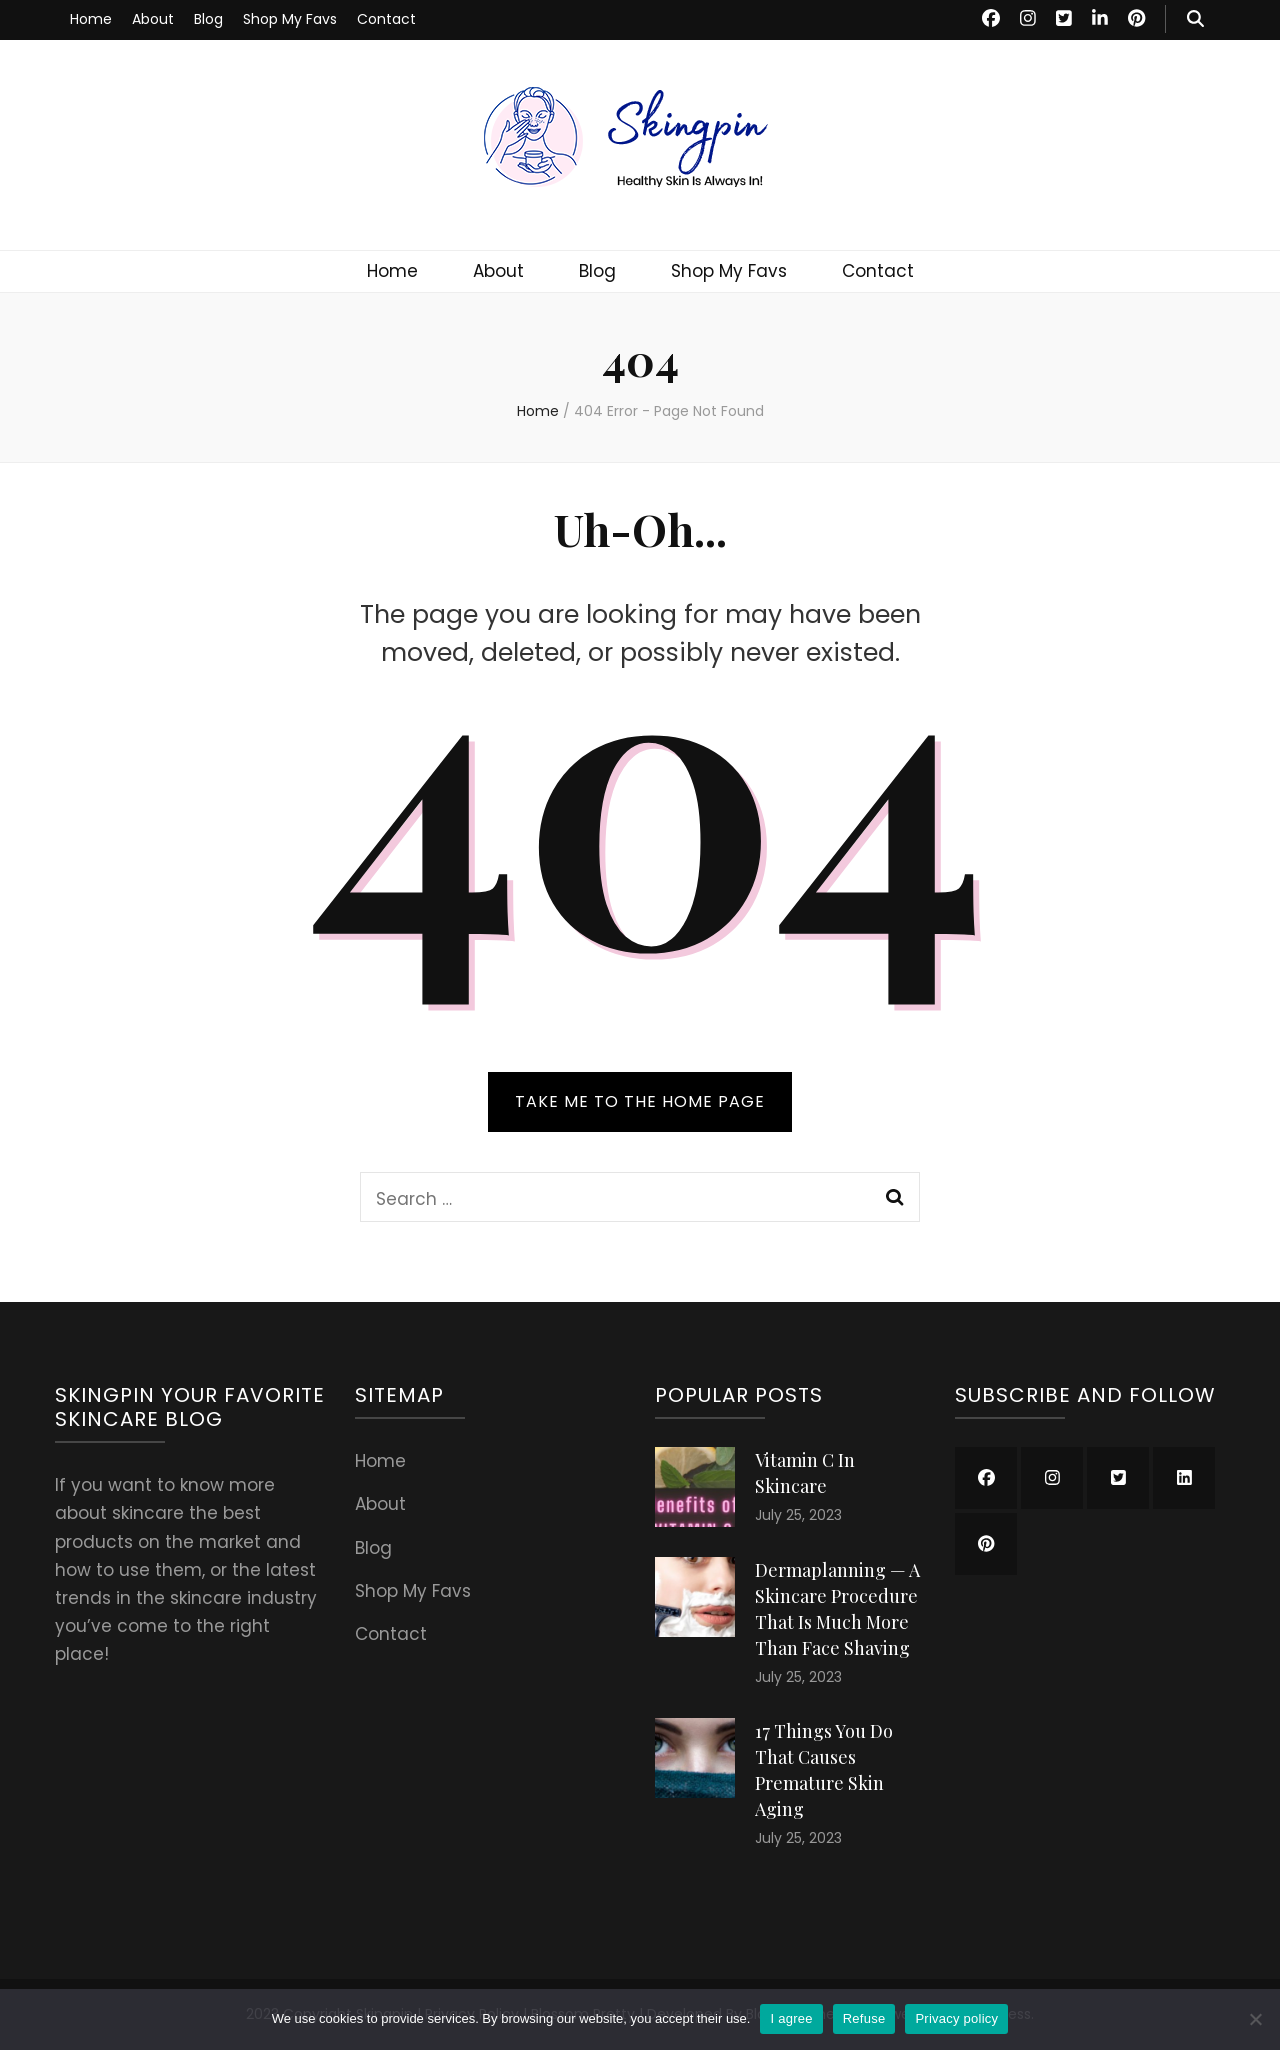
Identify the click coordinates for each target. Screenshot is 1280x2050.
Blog (208, 19)
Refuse (864, 2018)
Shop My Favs (290, 19)
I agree (791, 2018)
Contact (386, 19)
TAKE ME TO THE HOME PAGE (640, 1101)
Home (91, 19)
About (153, 19)
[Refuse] (1255, 2019)
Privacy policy (956, 2018)
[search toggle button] (1195, 19)
